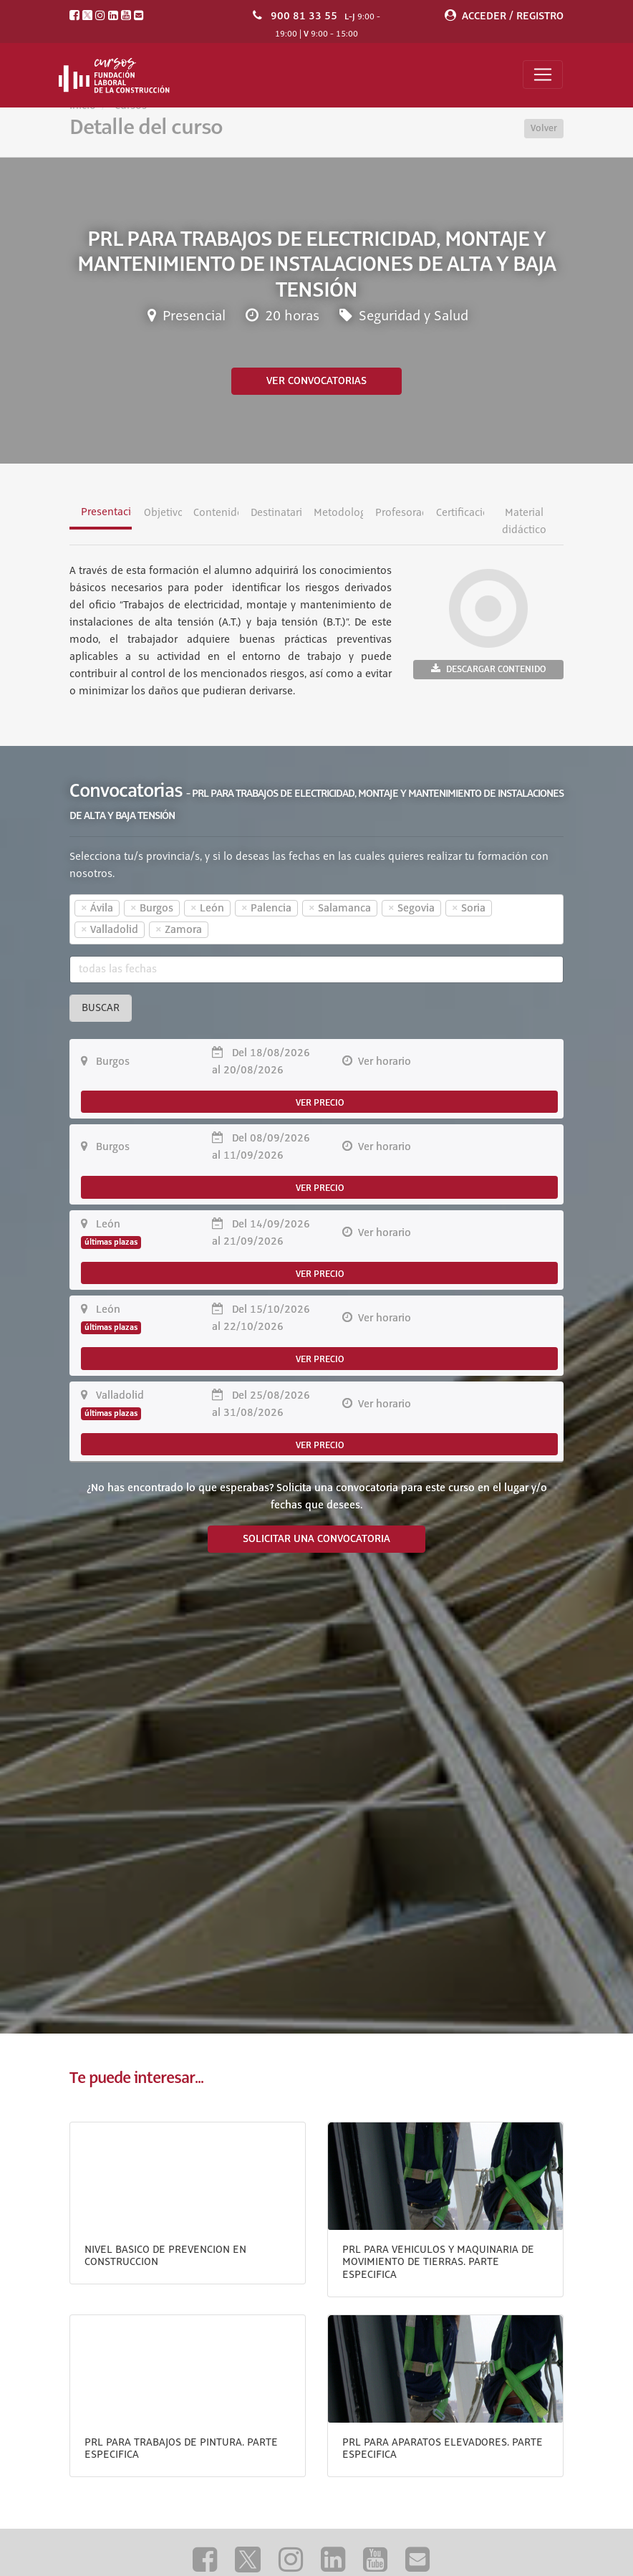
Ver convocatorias (316, 381)
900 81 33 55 (304, 16)
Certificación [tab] (460, 513)
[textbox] (237, 930)
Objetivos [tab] (163, 513)
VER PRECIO (320, 1103)
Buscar (101, 1008)
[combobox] (316, 919)
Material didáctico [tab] (523, 521)
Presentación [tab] (106, 512)
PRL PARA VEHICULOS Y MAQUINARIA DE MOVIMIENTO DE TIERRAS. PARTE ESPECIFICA (438, 2262)
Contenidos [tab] (215, 513)
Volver (544, 128)
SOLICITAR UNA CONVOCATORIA (316, 1539)
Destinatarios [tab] (276, 513)
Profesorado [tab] (399, 513)
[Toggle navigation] (543, 74)
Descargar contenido (488, 669)
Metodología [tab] (338, 513)
